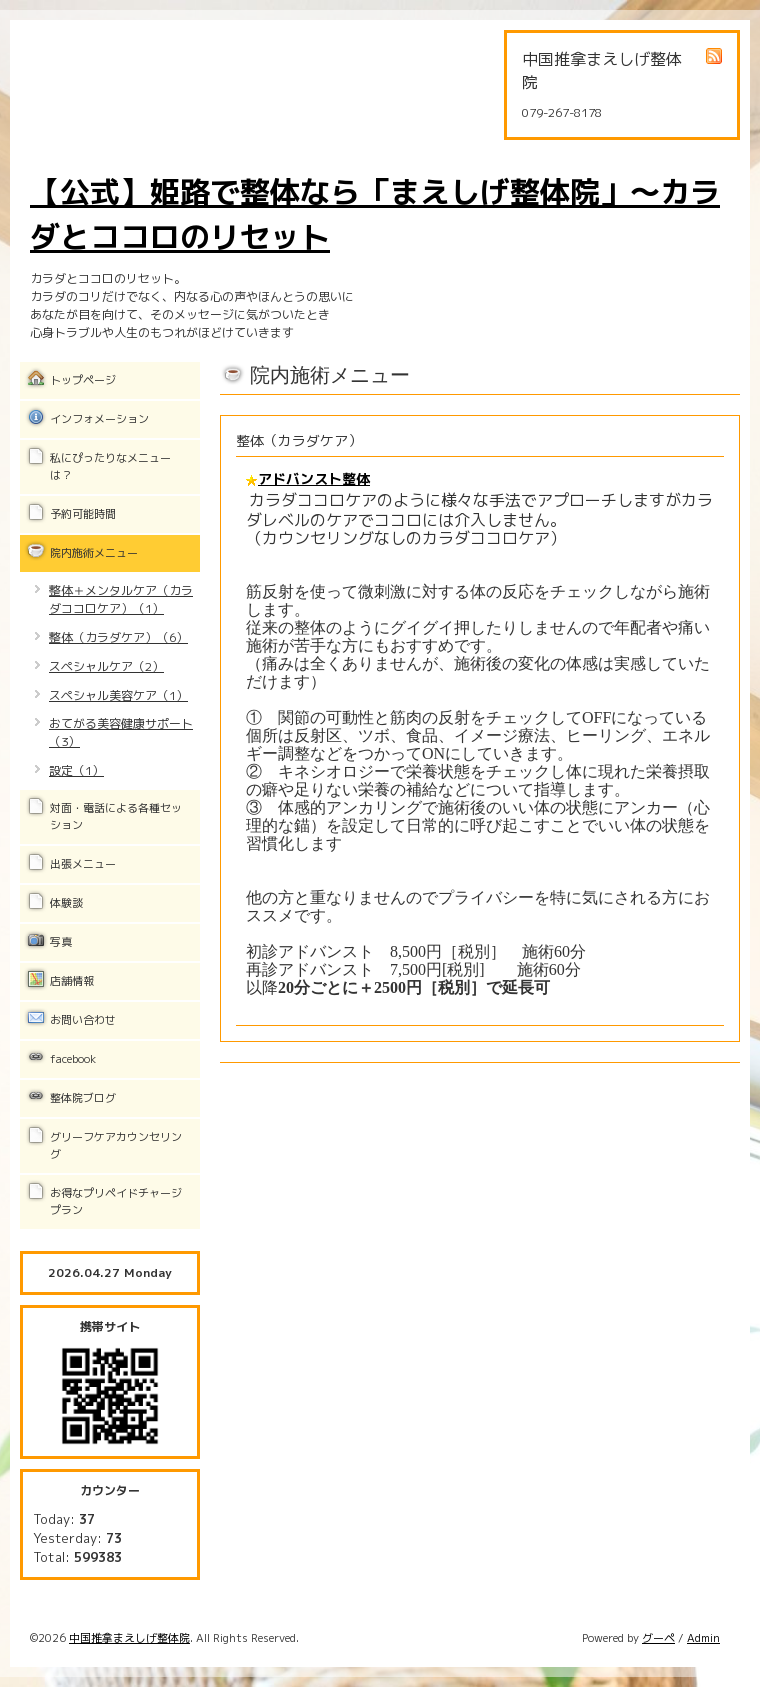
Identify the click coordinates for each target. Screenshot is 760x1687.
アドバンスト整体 (314, 478)
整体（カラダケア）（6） (118, 637)
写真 (61, 942)
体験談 (66, 903)
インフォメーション (99, 419)
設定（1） (76, 770)
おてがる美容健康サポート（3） (121, 732)
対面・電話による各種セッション (116, 816)
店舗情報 (72, 981)
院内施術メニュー (94, 553)
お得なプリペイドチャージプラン (116, 1201)
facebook (73, 1059)
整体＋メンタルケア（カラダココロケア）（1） (121, 599)
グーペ (658, 1638)
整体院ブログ (83, 1098)
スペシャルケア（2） (106, 666)
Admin (703, 1638)
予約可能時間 (83, 514)
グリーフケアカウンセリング (116, 1145)
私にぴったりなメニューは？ (110, 466)
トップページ (83, 380)
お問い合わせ (83, 1020)
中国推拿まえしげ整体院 (129, 1638)
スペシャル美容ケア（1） (118, 695)
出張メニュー (83, 864)
